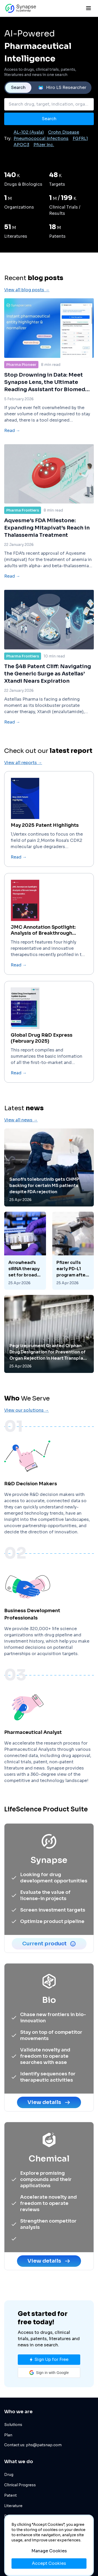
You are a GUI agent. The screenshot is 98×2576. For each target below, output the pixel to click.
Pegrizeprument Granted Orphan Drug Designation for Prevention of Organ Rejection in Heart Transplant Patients (48, 1374)
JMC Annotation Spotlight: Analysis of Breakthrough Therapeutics (43, 952)
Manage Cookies (49, 2551)
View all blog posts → (26, 312)
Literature (13, 2505)
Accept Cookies (49, 2563)
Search (18, 87)
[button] (49, 2372)
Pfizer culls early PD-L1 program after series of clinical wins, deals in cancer (72, 1291)
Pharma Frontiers (22, 532)
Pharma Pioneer (21, 386)
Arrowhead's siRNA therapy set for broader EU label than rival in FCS (25, 1291)
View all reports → (23, 784)
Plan (8, 2435)
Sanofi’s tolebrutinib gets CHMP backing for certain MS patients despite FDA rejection (44, 1208)
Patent (10, 2495)
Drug (8, 2474)
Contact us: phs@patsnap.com (33, 2445)
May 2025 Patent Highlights (45, 847)
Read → (12, 452)
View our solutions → (26, 1432)
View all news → (21, 1142)
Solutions (13, 2424)
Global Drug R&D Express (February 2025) (41, 1060)
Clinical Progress (20, 2485)
